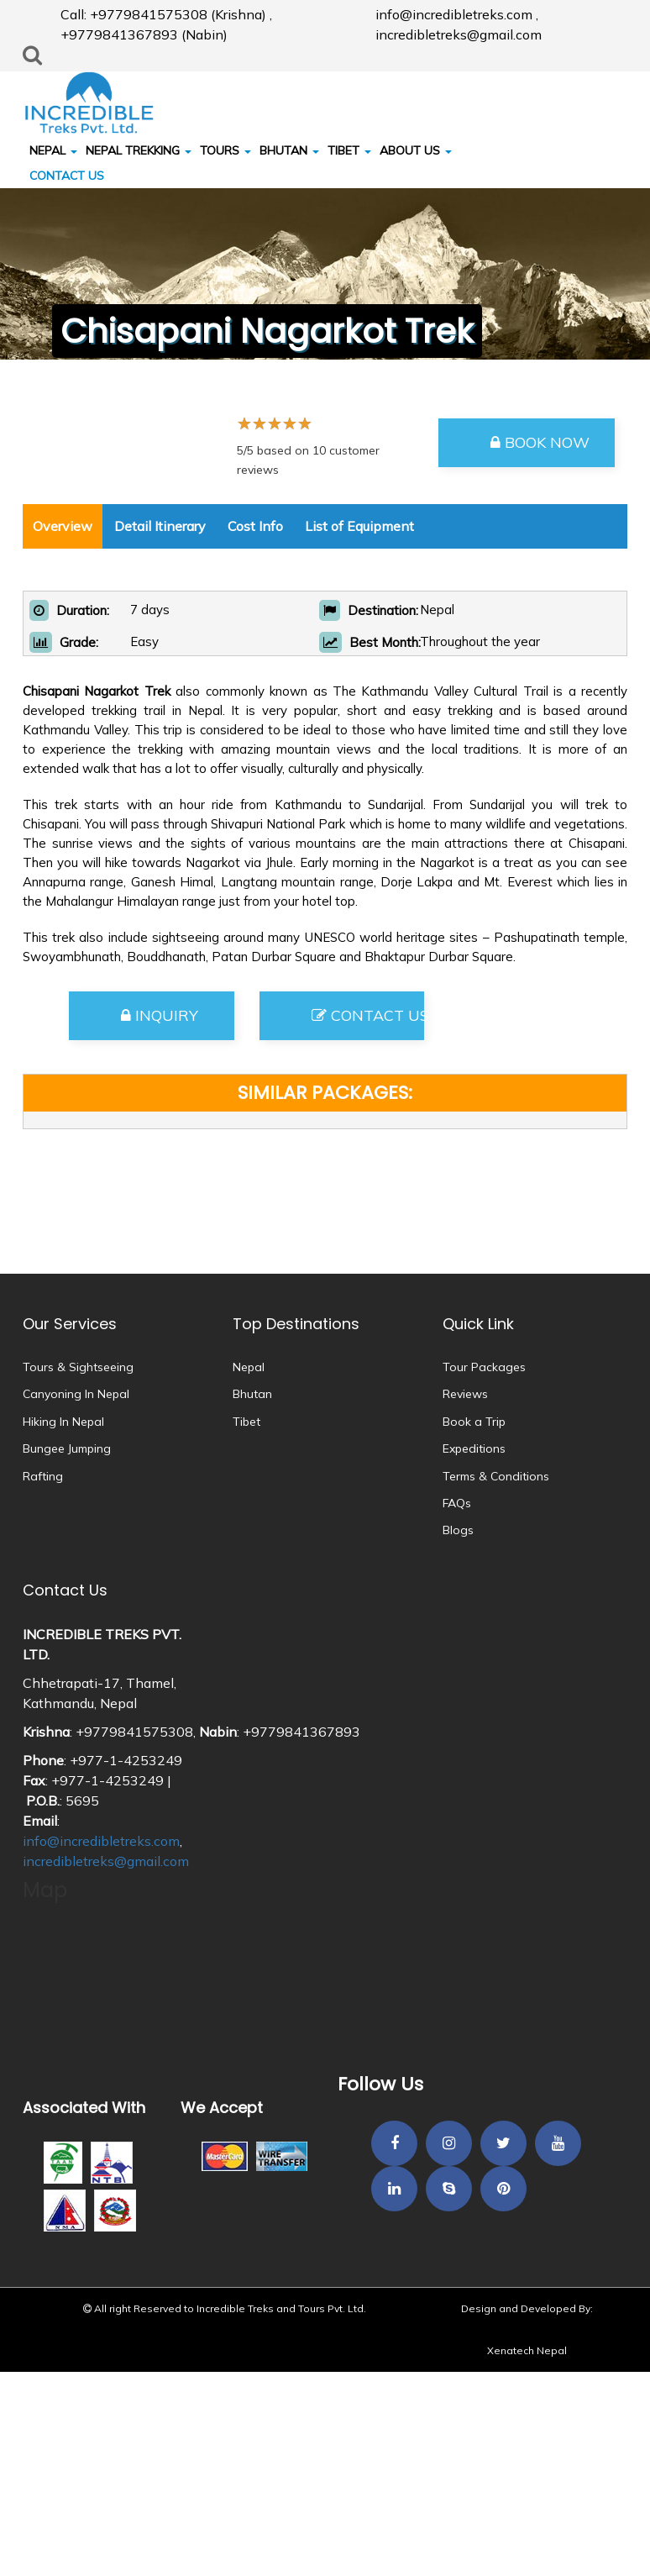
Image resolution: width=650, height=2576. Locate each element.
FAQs (457, 1503)
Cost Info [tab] (255, 526)
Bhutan (252, 1393)
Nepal (249, 1367)
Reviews (465, 1393)
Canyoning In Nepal (76, 1393)
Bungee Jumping (67, 1448)
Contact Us (368, 1015)
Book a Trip (474, 1421)
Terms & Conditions (496, 1476)
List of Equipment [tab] (359, 526)
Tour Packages (484, 1367)
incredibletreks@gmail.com (106, 1861)
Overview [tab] (62, 526)
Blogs (458, 1530)
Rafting (43, 1476)
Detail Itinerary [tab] (160, 526)
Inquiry (159, 1015)
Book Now (540, 442)
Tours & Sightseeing (78, 1367)
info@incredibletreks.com (101, 1840)
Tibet (246, 1421)
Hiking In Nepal (63, 1421)
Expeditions (474, 1448)
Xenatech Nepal (527, 2350)
